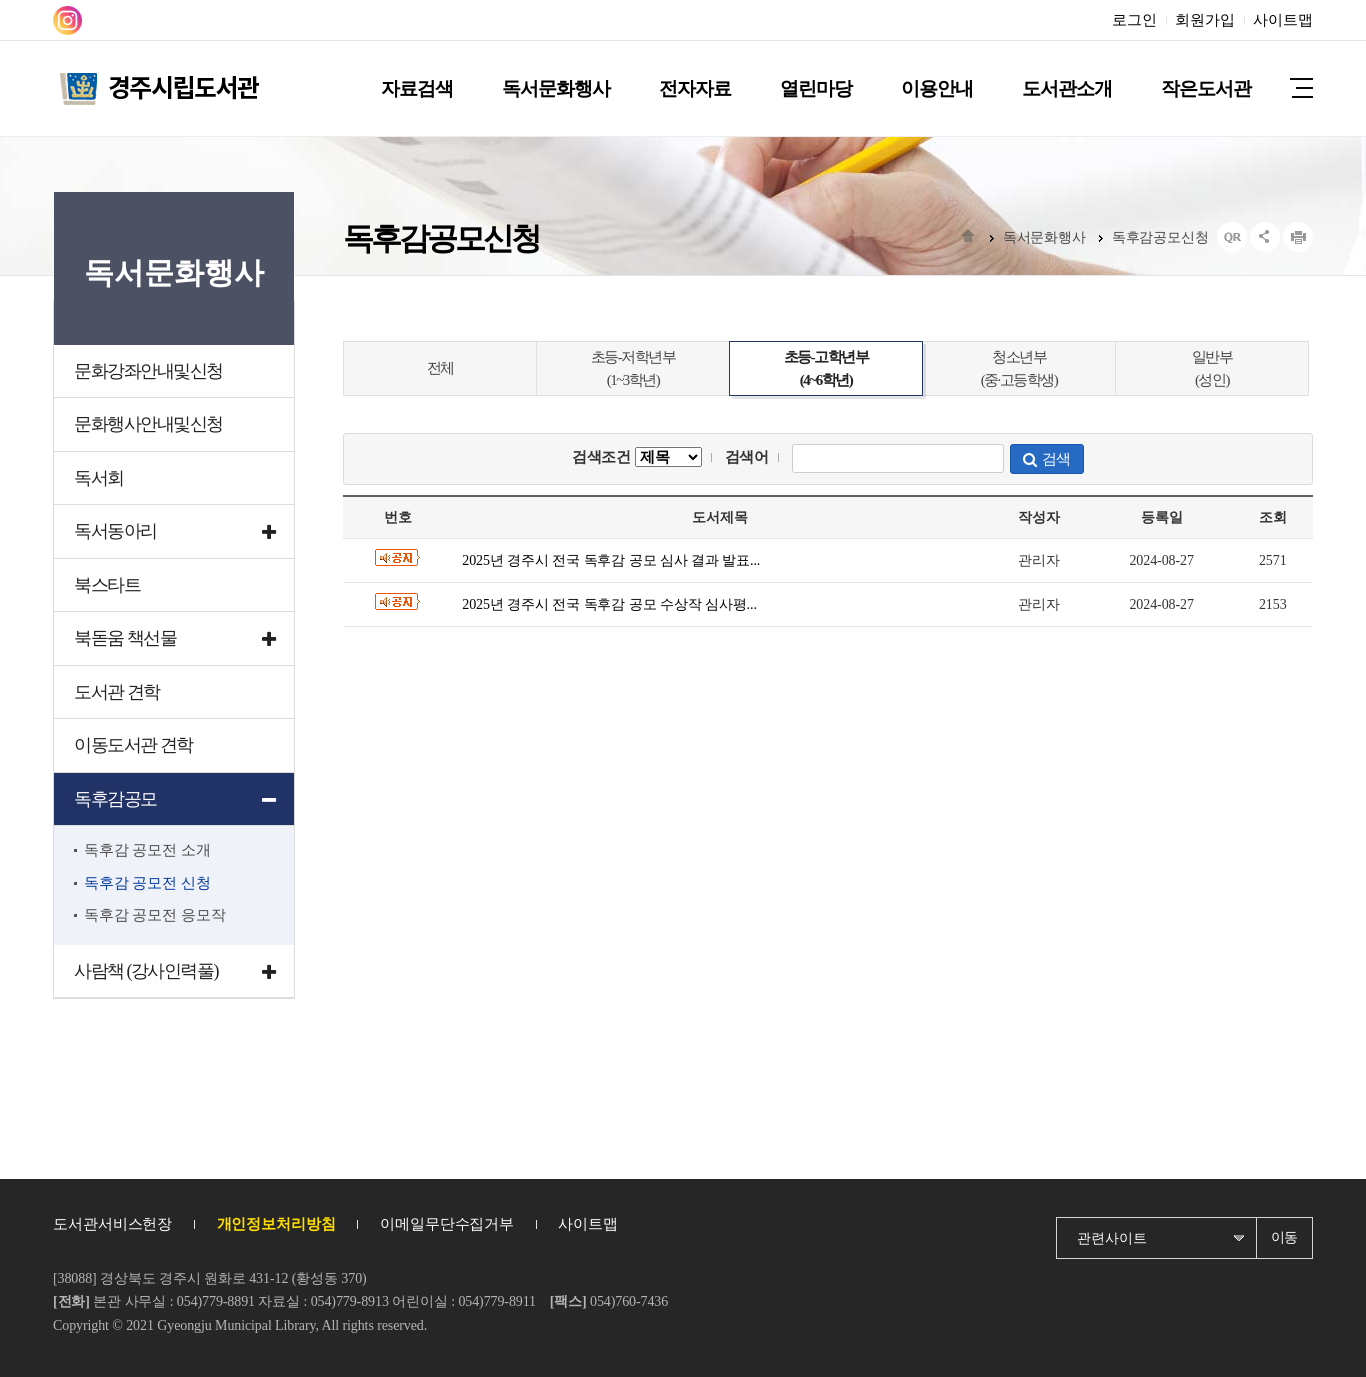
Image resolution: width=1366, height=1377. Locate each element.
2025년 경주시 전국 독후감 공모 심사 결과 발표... (611, 560)
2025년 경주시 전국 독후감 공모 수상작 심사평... (609, 604)
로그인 (1134, 20)
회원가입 (1205, 20)
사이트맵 (1283, 20)
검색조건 (637, 457)
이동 (1285, 1237)
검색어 (747, 457)
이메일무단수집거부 (447, 1224)
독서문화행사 (1044, 237)
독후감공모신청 (1160, 237)
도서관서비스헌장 (112, 1224)
